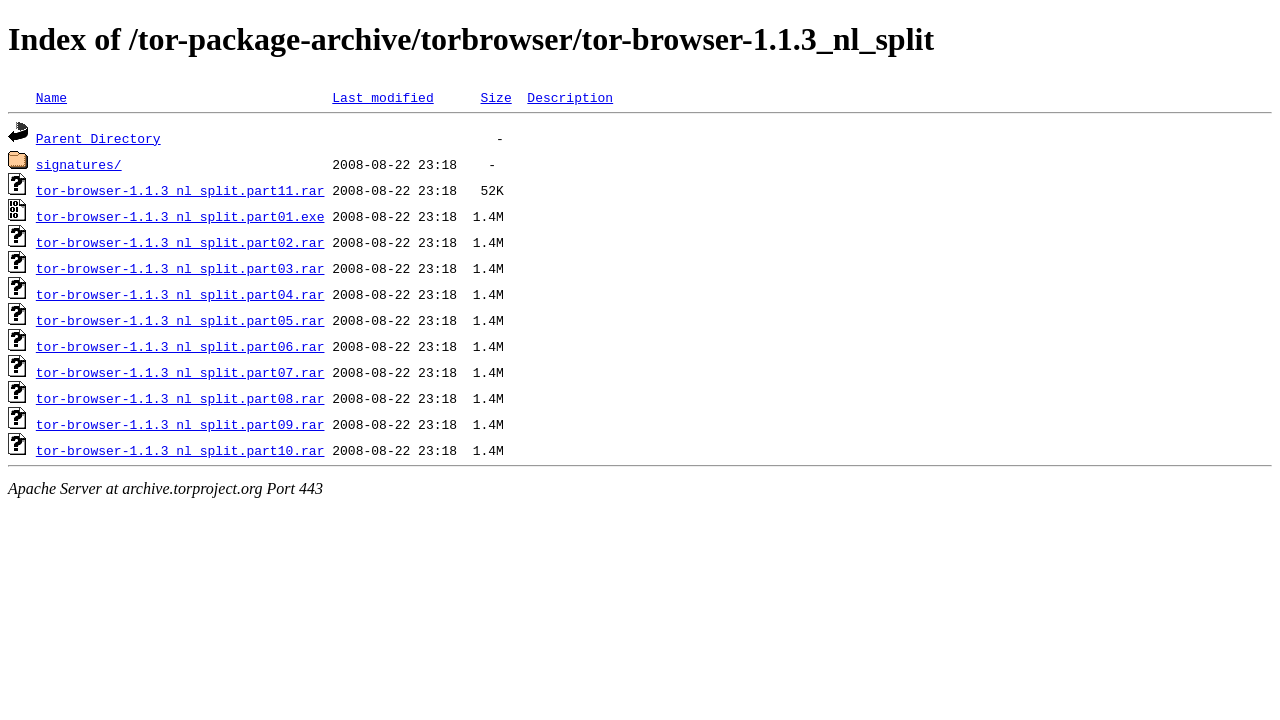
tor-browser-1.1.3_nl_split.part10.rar (180, 450)
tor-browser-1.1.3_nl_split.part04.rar (180, 294)
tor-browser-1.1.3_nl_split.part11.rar (180, 190)
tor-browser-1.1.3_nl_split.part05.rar (180, 320)
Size (495, 97)
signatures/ (79, 164)
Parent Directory (98, 138)
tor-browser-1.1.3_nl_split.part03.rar (180, 268)
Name (51, 97)
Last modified (382, 97)
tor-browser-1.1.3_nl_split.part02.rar (180, 242)
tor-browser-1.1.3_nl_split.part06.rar (180, 346)
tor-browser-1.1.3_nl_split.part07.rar (180, 372)
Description (570, 97)
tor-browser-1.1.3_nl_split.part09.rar (180, 424)
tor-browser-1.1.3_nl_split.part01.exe (180, 216)
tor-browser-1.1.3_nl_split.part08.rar (180, 398)
